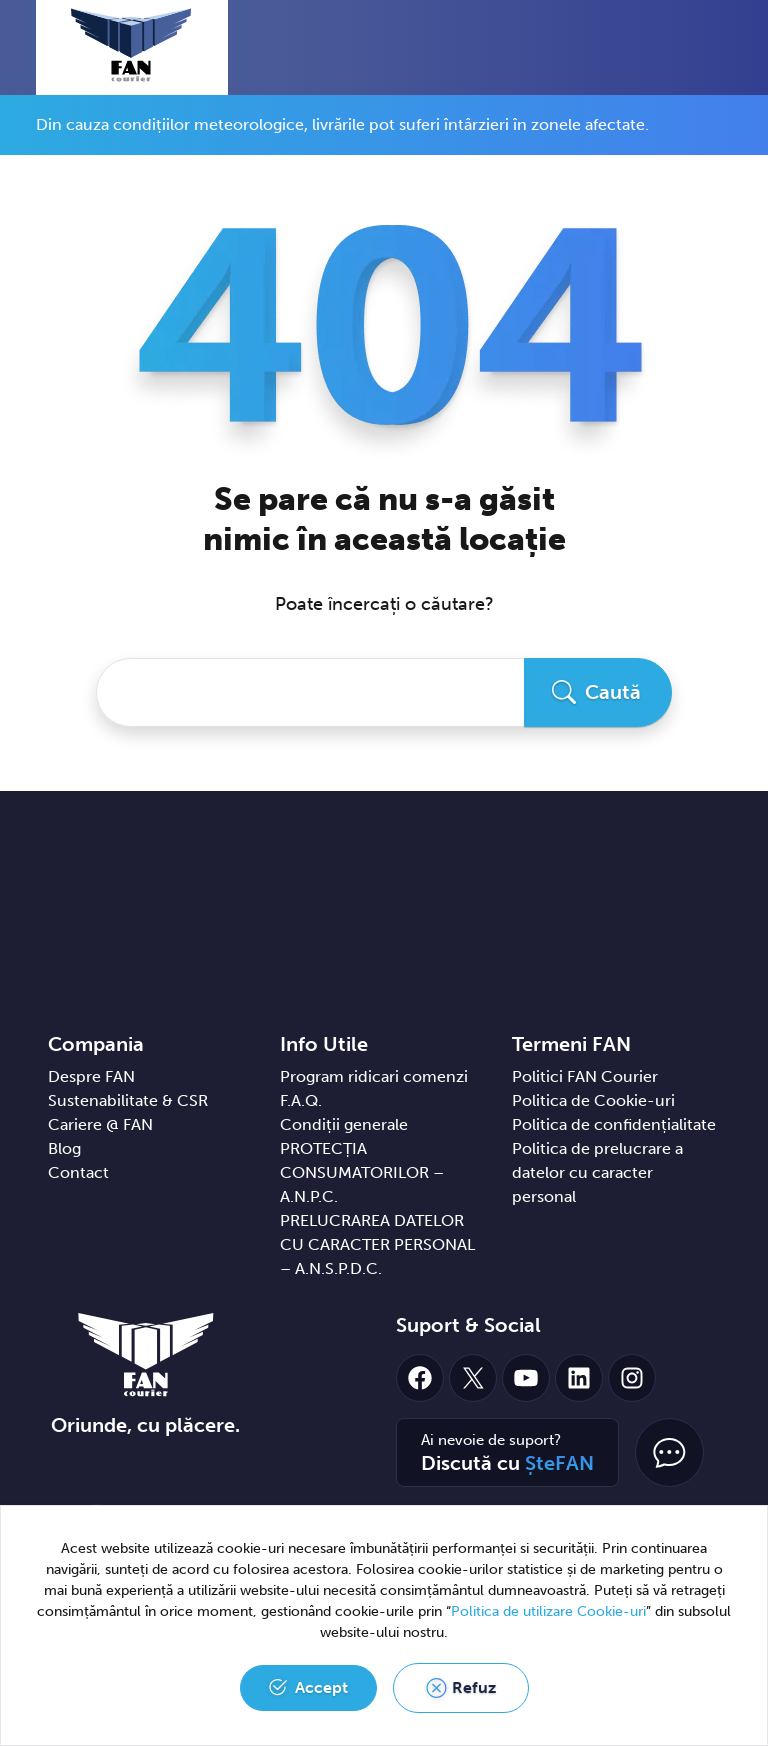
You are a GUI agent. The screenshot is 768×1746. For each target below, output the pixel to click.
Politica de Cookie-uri (593, 1100)
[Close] (725, 117)
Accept (321, 1687)
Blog (64, 1148)
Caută (613, 692)
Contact (78, 1172)
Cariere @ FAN (100, 1124)
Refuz (474, 1687)
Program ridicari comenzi (374, 1076)
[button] (691, 47)
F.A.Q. (301, 1100)
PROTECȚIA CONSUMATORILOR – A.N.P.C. (362, 1172)
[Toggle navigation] (727, 49)
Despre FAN (91, 1076)
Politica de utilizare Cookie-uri (548, 1611)
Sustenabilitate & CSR (128, 1100)
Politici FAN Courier (585, 1076)
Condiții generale (344, 1124)
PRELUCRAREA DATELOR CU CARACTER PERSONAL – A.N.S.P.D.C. (377, 1244)
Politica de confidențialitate (614, 1124)
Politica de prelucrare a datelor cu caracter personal (597, 1172)
